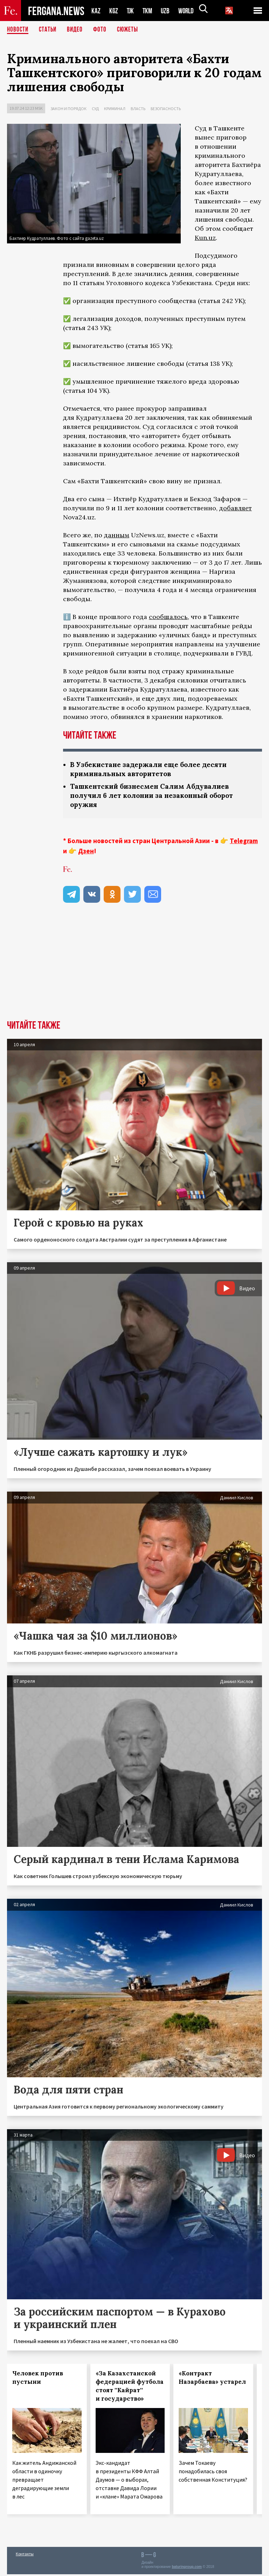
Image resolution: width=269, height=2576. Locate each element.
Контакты (25, 2555)
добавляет (235, 508)
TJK (131, 10)
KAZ (96, 10)
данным (116, 535)
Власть (138, 108)
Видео (77, 29)
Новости (18, 29)
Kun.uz (205, 238)
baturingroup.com (187, 2568)
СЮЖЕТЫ (131, 29)
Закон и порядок (68, 108)
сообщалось (168, 617)
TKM (149, 10)
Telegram (244, 842)
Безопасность (166, 108)
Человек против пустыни (37, 2379)
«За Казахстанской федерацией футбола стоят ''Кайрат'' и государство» (130, 2387)
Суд (95, 108)
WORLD (188, 10)
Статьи (49, 29)
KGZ (113, 10)
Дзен (86, 852)
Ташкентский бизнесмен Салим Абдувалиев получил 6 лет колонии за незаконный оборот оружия (156, 797)
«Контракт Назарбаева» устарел (212, 2379)
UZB (167, 10)
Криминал (114, 108)
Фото (103, 29)
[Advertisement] (134, 969)
